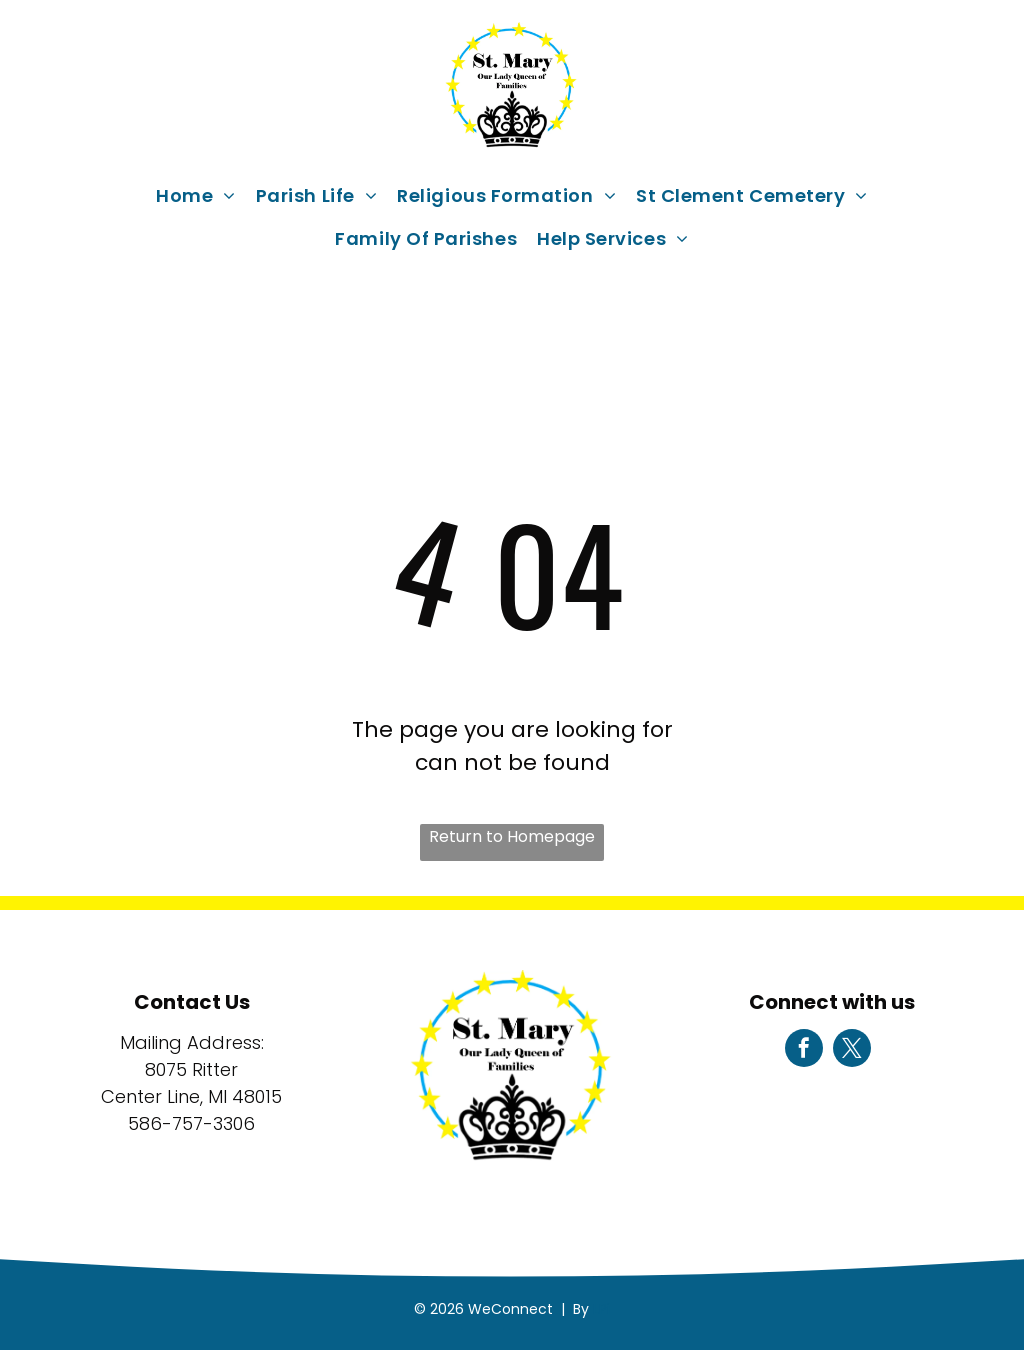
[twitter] (852, 1050)
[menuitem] (196, 195)
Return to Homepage (512, 836)
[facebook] (804, 1050)
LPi (601, 1309)
